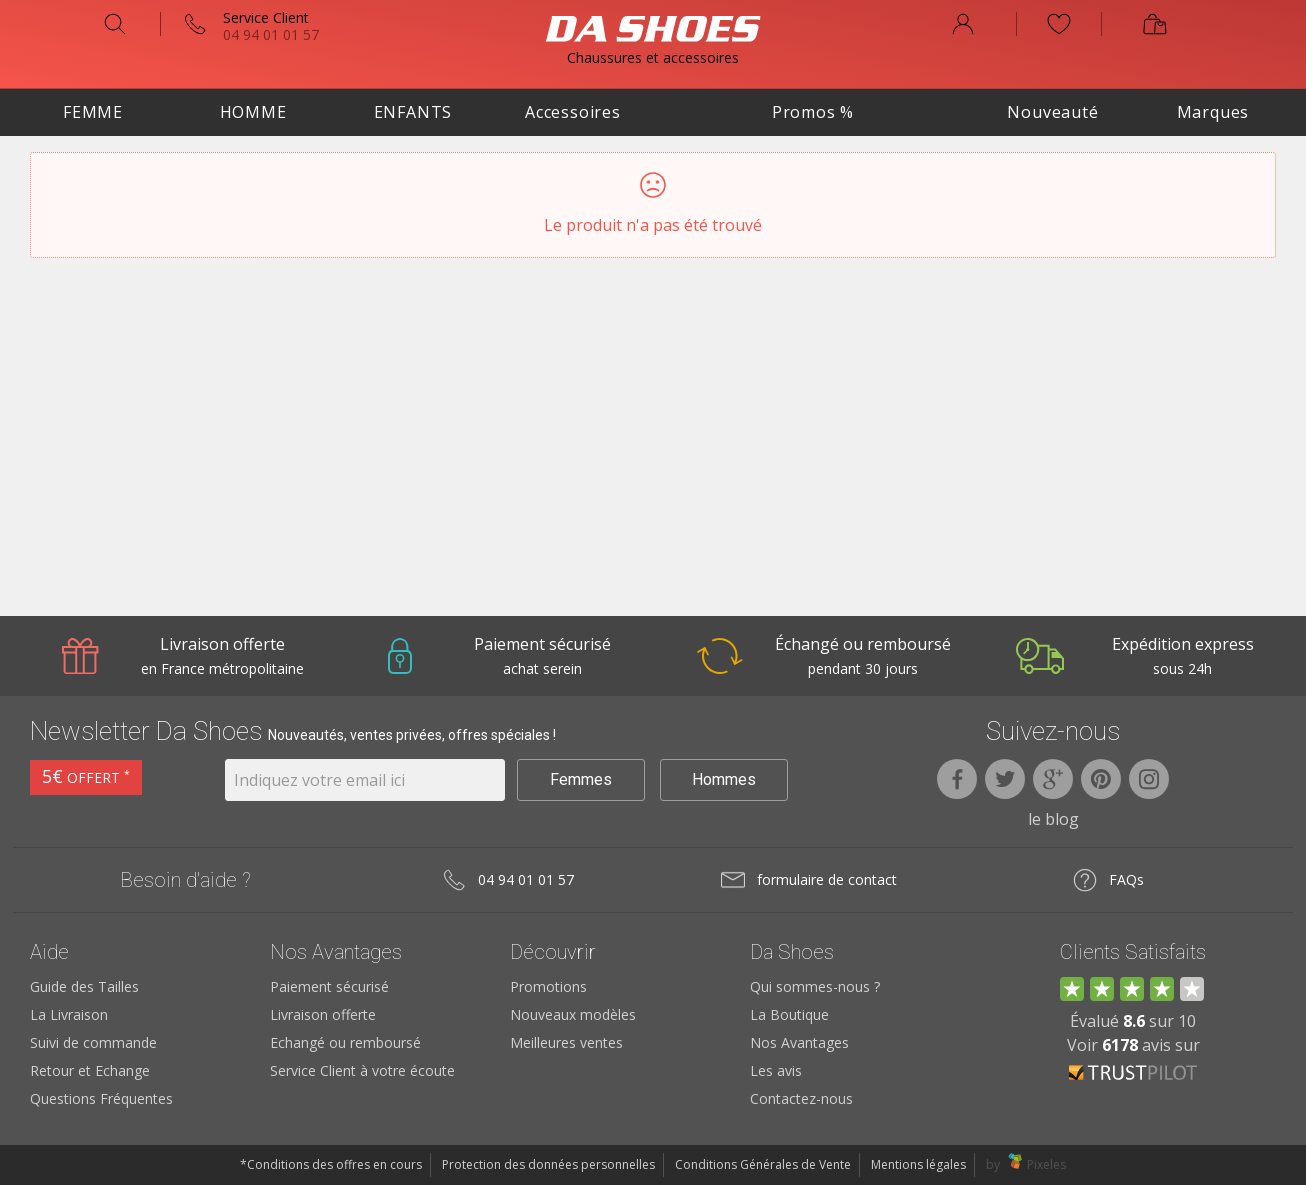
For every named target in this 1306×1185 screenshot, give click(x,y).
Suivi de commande (93, 1042)
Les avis (776, 1070)
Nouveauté (1052, 112)
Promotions (548, 986)
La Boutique (789, 1014)
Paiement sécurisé (329, 986)
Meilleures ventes (566, 1042)
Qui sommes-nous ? (815, 986)
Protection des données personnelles (548, 1164)
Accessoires (573, 112)
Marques (1213, 112)
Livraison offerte (323, 1014)
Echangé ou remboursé (345, 1042)
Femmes (581, 779)
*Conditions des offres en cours (331, 1164)
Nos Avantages (799, 1042)
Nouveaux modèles (573, 1014)
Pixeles (1046, 1164)
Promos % (813, 112)
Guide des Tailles (84, 986)
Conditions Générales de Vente (763, 1164)
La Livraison (69, 1014)
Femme (93, 112)
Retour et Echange (90, 1070)
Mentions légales (918, 1164)
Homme (253, 112)
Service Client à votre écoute (362, 1070)
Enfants (413, 112)
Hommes (724, 779)
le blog (1053, 819)
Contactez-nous (801, 1098)
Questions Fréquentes (101, 1098)
